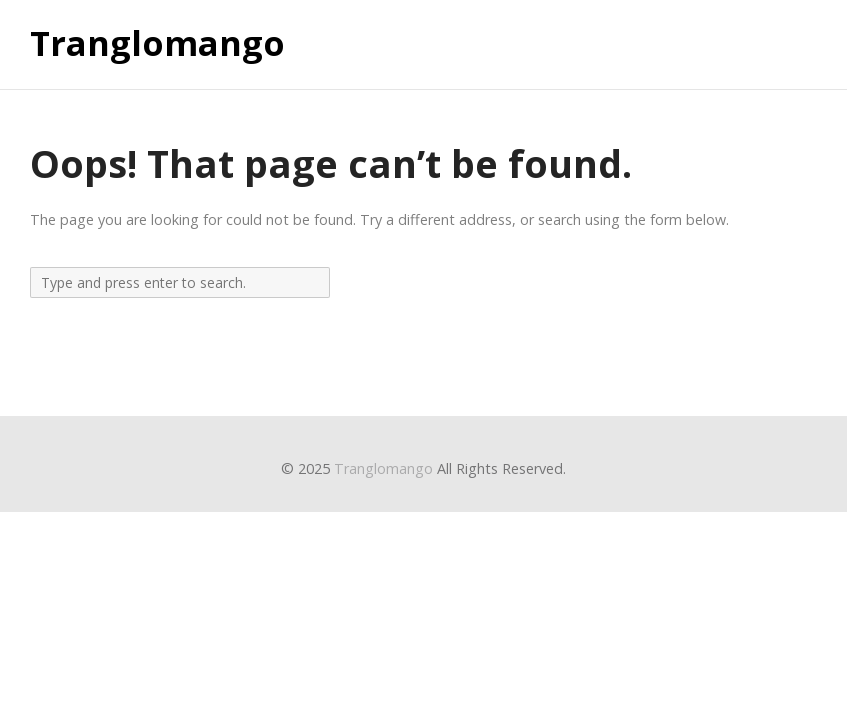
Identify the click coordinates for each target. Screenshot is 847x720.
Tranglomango (157, 44)
